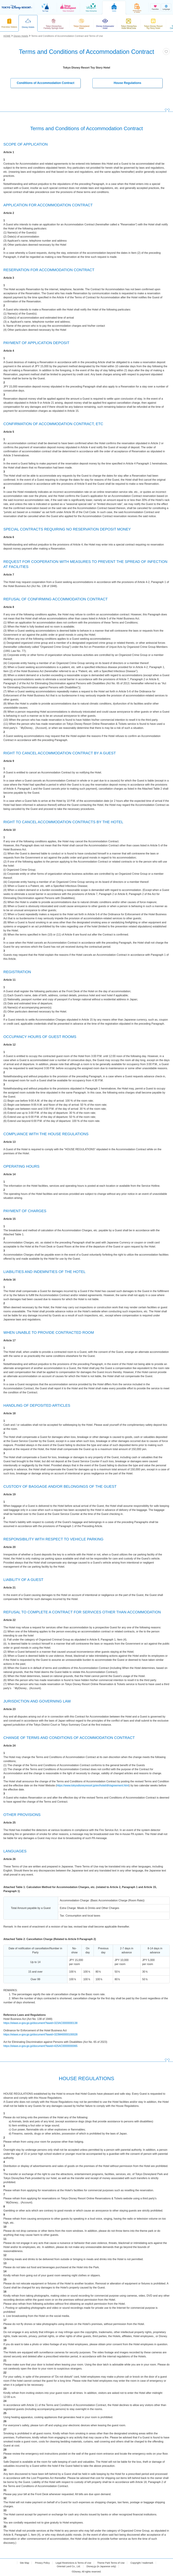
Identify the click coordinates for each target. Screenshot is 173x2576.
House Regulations (127, 83)
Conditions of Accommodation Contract (45, 83)
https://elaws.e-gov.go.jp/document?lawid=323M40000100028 (40, 2034)
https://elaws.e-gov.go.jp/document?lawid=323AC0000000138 (40, 2023)
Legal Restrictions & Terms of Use (73, 2562)
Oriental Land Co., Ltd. (69, 2566)
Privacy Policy (42, 2562)
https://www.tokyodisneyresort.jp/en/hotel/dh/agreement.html (93, 1785)
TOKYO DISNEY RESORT (17, 7)
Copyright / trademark (141, 2562)
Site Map (24, 2562)
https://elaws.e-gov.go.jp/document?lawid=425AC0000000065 (40, 2046)
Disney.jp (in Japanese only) (101, 2566)
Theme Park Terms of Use (111, 2562)
